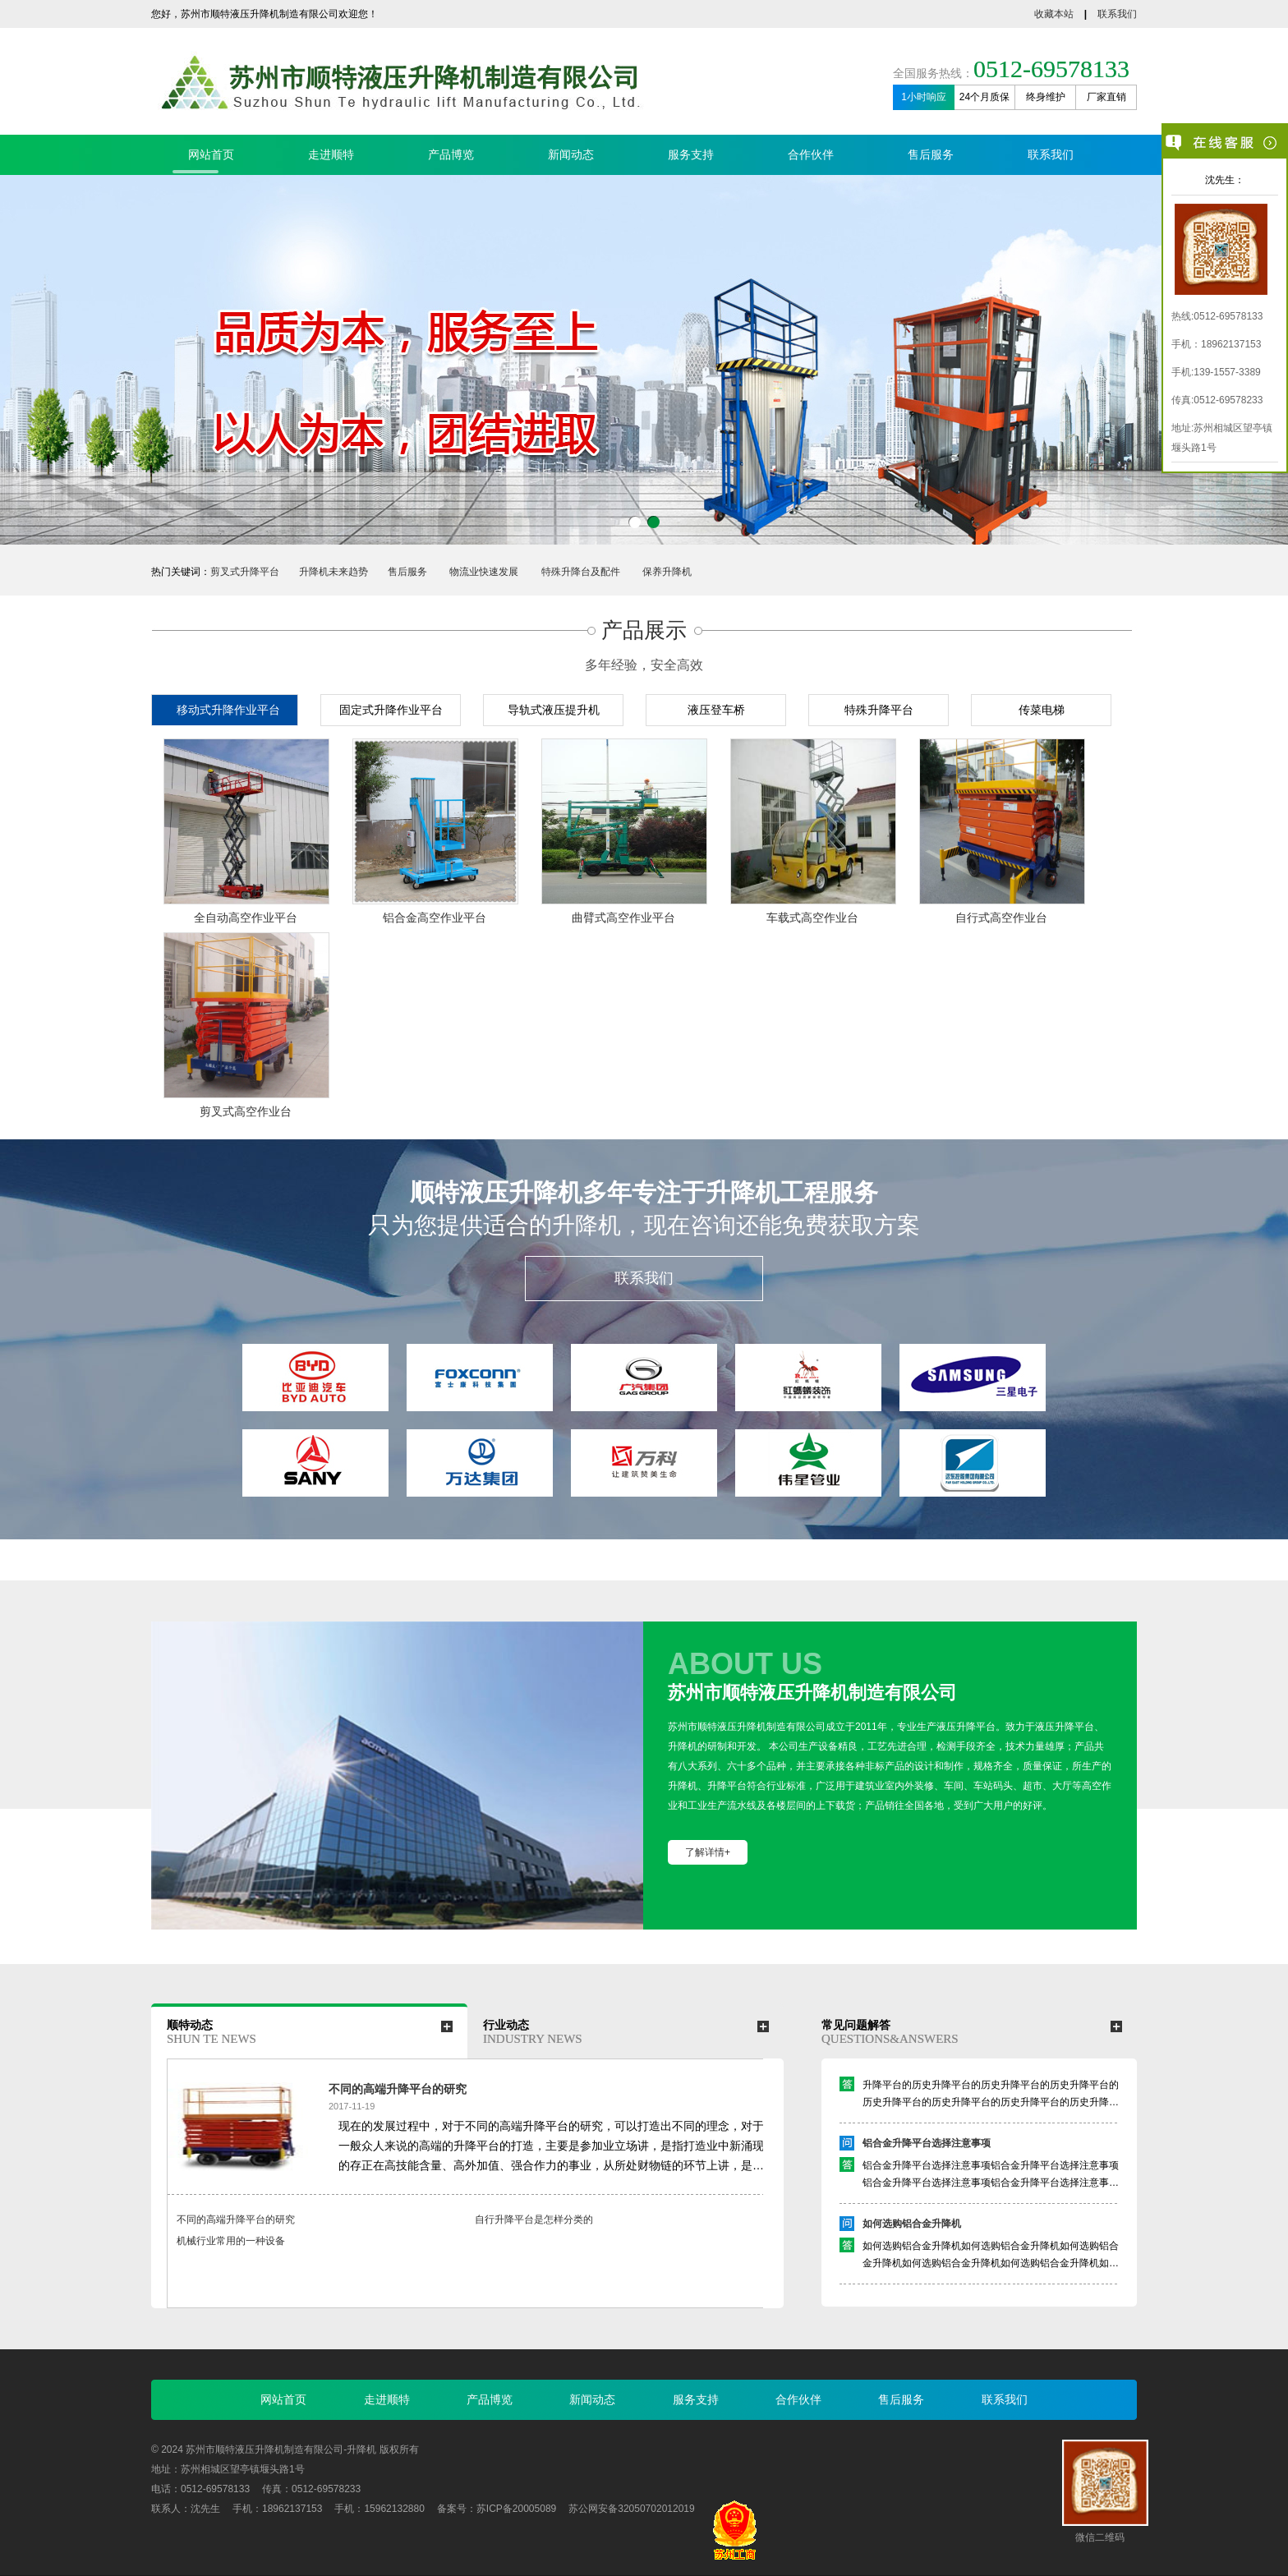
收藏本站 (1054, 14)
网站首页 (211, 154)
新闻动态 (571, 154)
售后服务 (931, 154)
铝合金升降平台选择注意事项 (926, 2148)
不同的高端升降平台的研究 (398, 2088)
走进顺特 (331, 154)
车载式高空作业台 (812, 917)
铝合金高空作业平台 (434, 917)
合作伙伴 (811, 154)
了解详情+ (707, 1852)
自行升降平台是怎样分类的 (534, 2219)
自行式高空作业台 (1001, 917)
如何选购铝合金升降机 (911, 2228)
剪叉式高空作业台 (246, 1111)
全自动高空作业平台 (245, 917)
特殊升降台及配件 (580, 571)
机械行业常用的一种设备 (231, 2241)
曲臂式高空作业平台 (623, 917)
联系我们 (1117, 14)
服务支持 (691, 154)
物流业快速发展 (483, 571)
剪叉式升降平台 (244, 571)
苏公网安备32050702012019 (631, 2508)
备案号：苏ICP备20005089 (496, 2508)
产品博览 (451, 154)
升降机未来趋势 (333, 571)
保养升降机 (667, 571)
